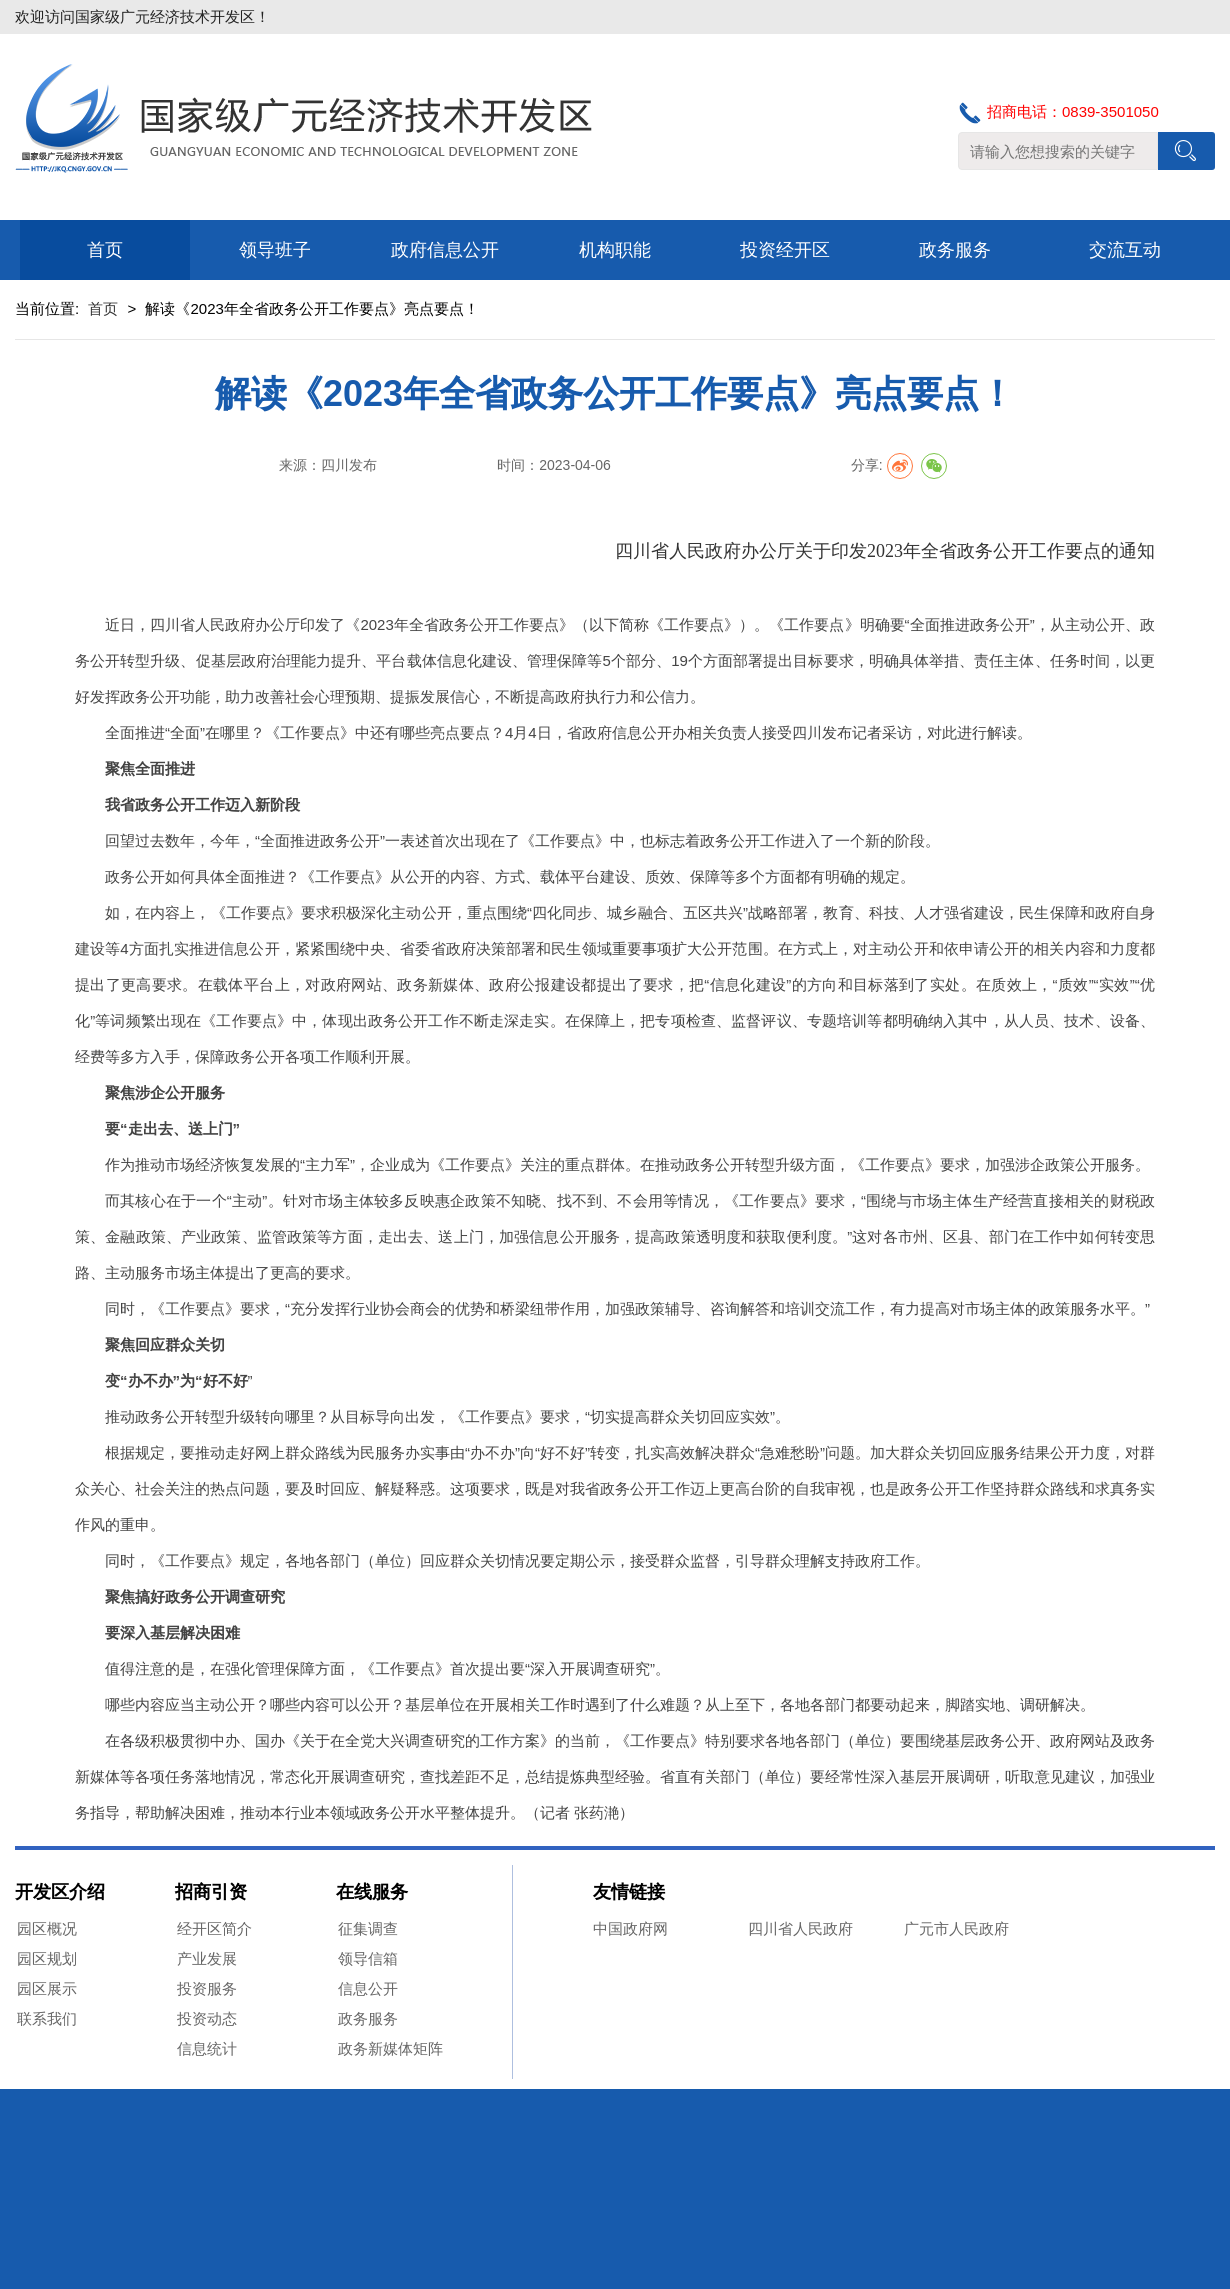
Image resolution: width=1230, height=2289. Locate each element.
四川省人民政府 (800, 1928)
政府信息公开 (445, 250)
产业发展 (207, 1958)
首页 (105, 250)
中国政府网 (630, 1928)
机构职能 (615, 250)
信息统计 (207, 2048)
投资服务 (207, 1988)
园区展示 (47, 1988)
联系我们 (47, 2018)
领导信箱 (368, 1958)
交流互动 (1125, 250)
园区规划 (47, 1958)
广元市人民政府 (956, 1928)
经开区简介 (214, 1928)
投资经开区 (785, 250)
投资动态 (207, 2018)
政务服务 (955, 250)
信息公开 (368, 1988)
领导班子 (275, 250)
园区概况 (47, 1928)
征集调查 (368, 1928)
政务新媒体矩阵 (390, 2048)
